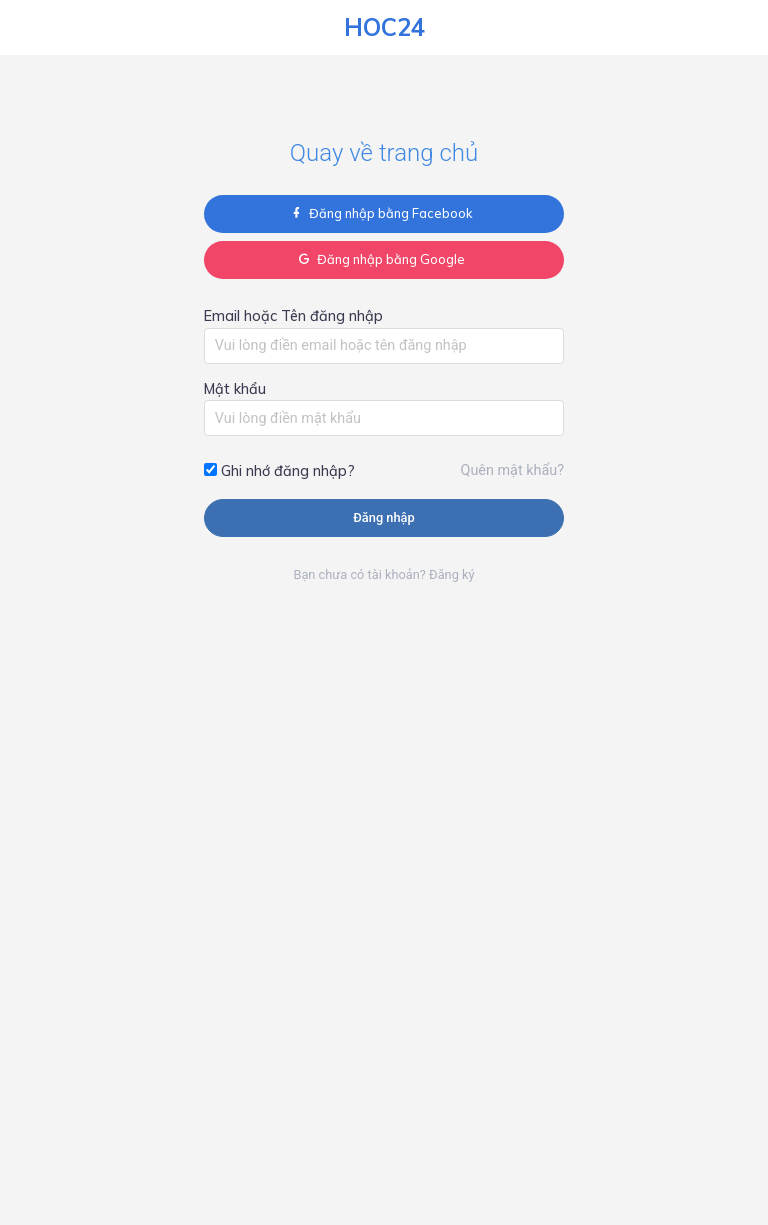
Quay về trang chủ (384, 153)
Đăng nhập (383, 517)
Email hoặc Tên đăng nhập (293, 316)
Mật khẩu (235, 389)
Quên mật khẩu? (513, 470)
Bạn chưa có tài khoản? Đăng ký (383, 574)
